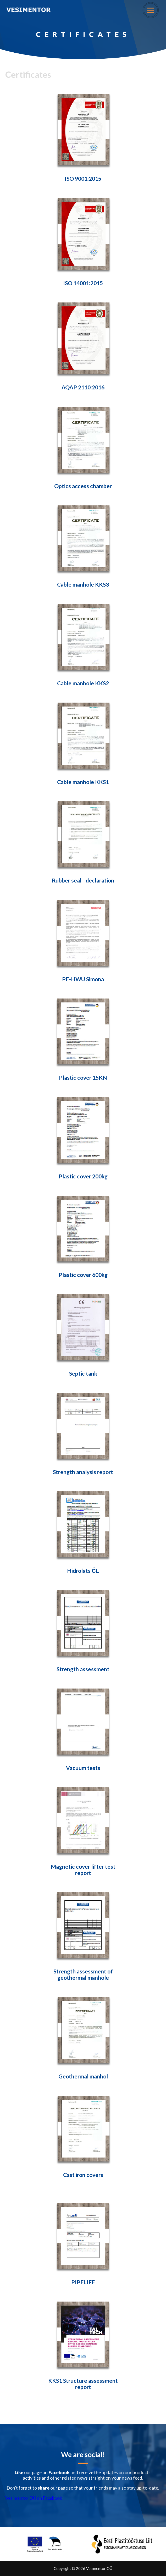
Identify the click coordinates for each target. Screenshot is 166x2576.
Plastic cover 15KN (83, 1077)
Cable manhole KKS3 (83, 584)
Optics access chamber (83, 486)
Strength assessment (83, 1669)
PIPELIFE (83, 2282)
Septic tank (83, 1373)
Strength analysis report (83, 1472)
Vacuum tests (83, 1768)
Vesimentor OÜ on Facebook (33, 2498)
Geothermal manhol (83, 2076)
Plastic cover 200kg (83, 1176)
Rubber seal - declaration (83, 880)
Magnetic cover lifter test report (83, 1869)
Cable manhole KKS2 (83, 683)
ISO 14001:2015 (83, 283)
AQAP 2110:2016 (83, 387)
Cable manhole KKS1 (83, 782)
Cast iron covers (83, 2175)
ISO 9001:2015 (83, 178)
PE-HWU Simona (83, 979)
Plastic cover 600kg (83, 1275)
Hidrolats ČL (83, 1571)
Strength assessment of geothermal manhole (83, 1974)
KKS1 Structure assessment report (83, 2384)
